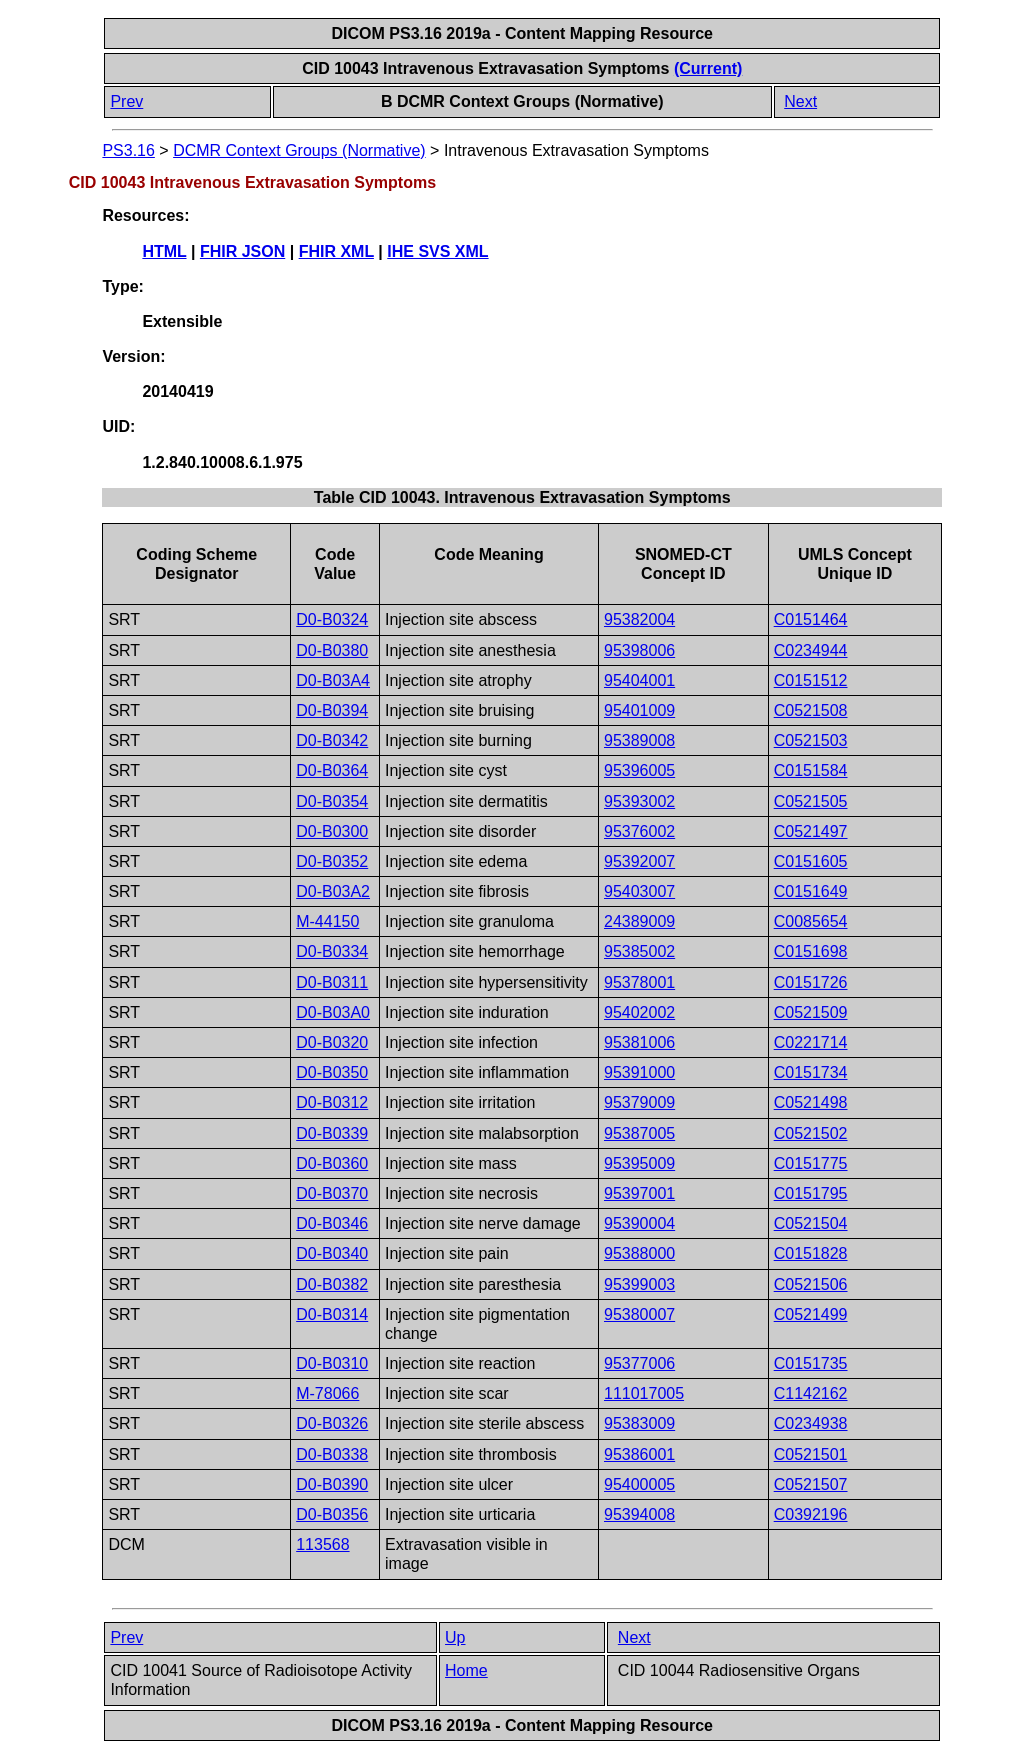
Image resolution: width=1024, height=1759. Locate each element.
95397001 (639, 1193)
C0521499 (811, 1314)
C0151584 (811, 770)
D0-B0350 (332, 1072)
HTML (164, 251)
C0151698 (811, 951)
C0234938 (811, 1423)
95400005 (639, 1484)
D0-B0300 (332, 831)
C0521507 (811, 1484)
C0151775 (811, 1163)
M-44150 (327, 921)
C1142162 (811, 1393)
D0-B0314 (332, 1314)
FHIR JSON (242, 251)
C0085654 (811, 921)
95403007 (639, 891)
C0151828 (811, 1253)
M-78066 (327, 1393)
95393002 (639, 801)
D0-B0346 (332, 1223)
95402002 (639, 1012)
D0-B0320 (332, 1042)
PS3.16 (128, 150)
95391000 (639, 1072)
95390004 (639, 1223)
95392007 (639, 861)
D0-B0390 (332, 1484)
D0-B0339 (332, 1133)
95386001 (639, 1454)
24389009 (639, 921)
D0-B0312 (332, 1102)
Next (800, 101)
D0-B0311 (332, 982)
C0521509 (811, 1012)
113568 (322, 1544)
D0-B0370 (332, 1193)
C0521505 (811, 801)
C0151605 (811, 861)
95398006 (639, 650)
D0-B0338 (332, 1454)
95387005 (639, 1133)
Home (466, 1670)
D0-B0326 (332, 1423)
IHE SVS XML (437, 251)
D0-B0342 (332, 740)
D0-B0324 (332, 619)
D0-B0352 (332, 861)
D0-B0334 (332, 951)
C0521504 (811, 1223)
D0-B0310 (332, 1363)
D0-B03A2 (333, 891)
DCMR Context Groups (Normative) (299, 150)
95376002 (639, 831)
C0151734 (811, 1072)
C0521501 (811, 1454)
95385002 (639, 951)
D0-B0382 (332, 1284)
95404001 (639, 680)
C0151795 (811, 1193)
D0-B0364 (332, 770)
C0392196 (811, 1514)
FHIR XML (336, 251)
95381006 (639, 1042)
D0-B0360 (332, 1163)
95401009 (639, 710)
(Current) (708, 68)
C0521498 (811, 1102)
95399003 (639, 1284)
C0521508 (811, 710)
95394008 (639, 1514)
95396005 (639, 770)
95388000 (639, 1253)
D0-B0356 (332, 1514)
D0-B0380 (332, 650)
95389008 (639, 740)
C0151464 (811, 619)
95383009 (639, 1423)
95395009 (639, 1163)
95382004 (639, 619)
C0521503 (811, 740)
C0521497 (811, 831)
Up (455, 1637)
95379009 (639, 1102)
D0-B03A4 (333, 680)
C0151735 (811, 1363)
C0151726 (811, 982)
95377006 (639, 1363)
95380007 (639, 1314)
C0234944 (811, 650)
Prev (126, 101)
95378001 (639, 982)
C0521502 (811, 1133)
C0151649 (811, 891)
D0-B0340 (332, 1253)
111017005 (644, 1393)
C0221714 (811, 1042)
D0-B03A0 (333, 1012)
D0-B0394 (332, 710)
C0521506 (811, 1284)
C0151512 (811, 680)
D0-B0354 (332, 801)
